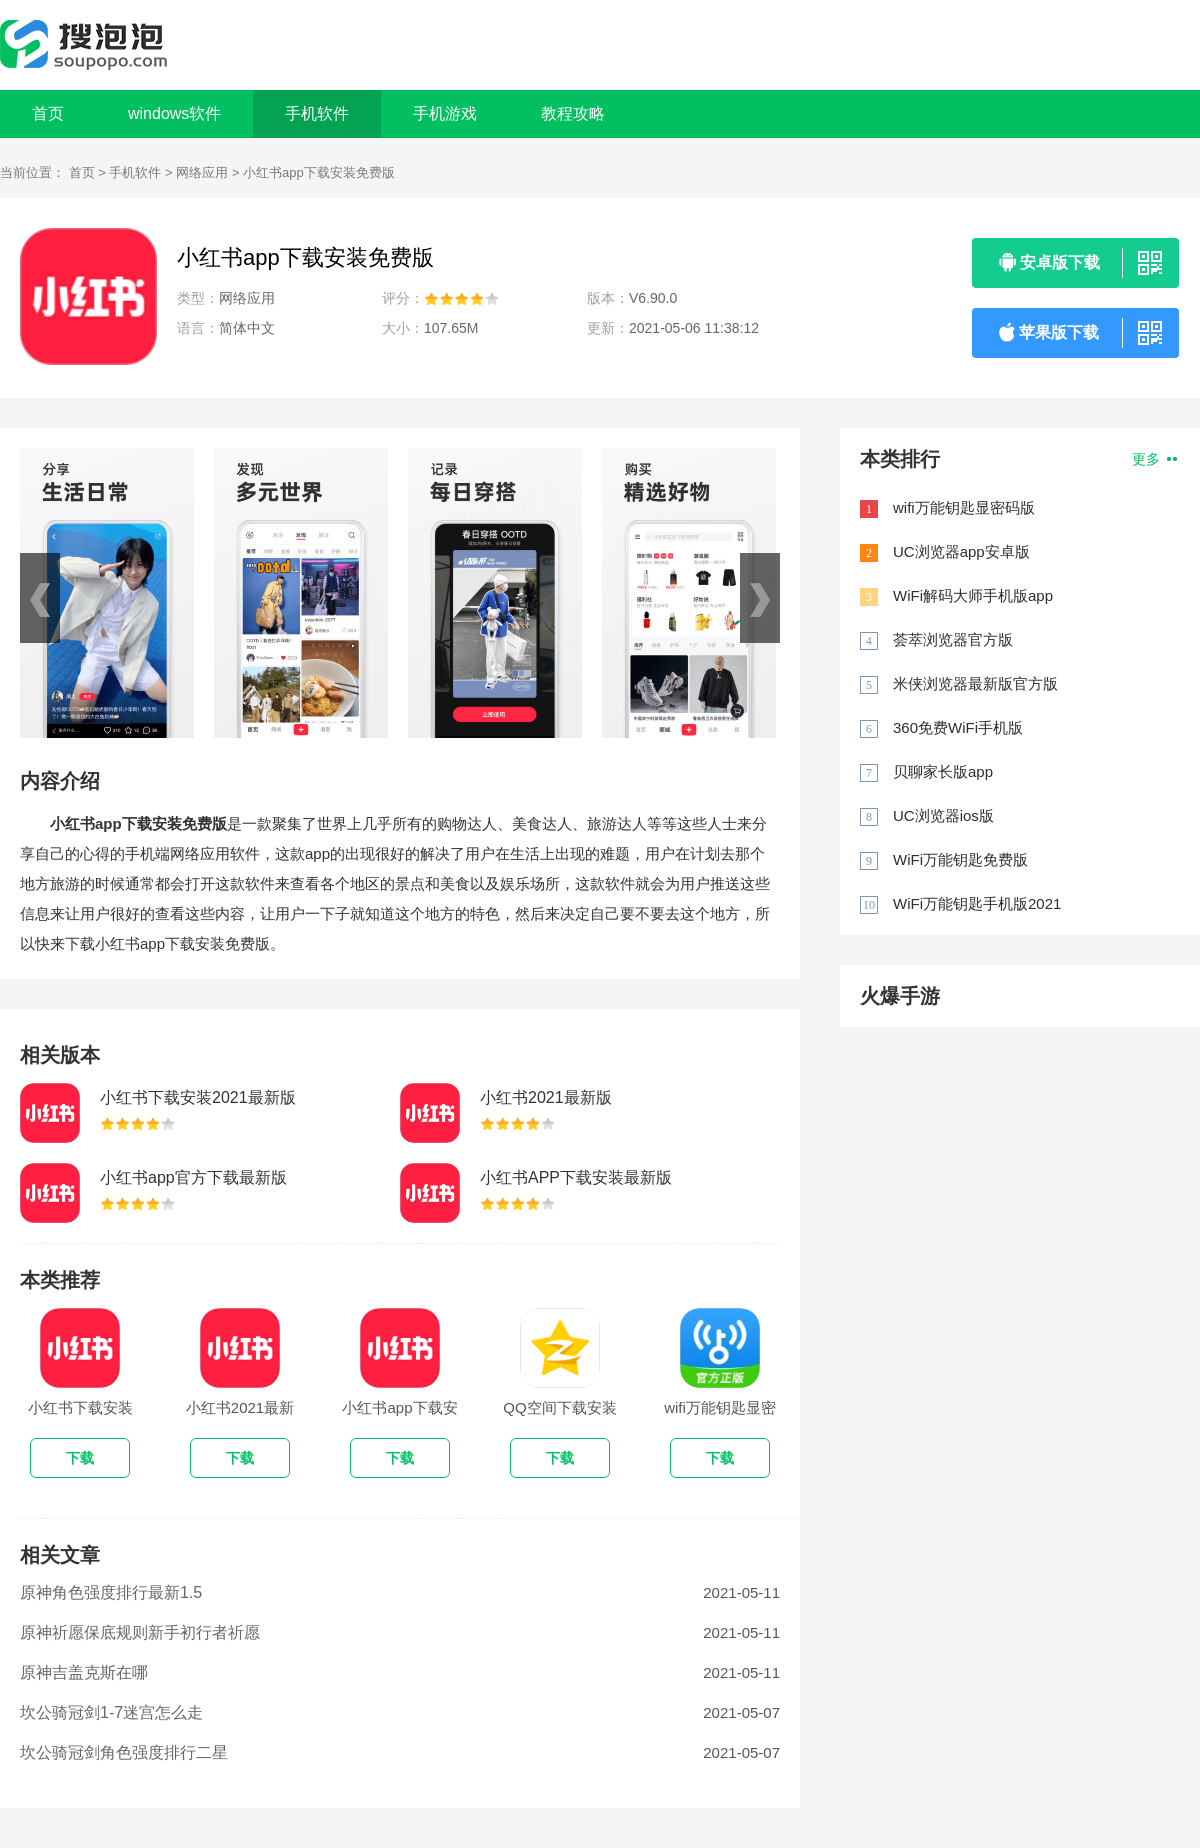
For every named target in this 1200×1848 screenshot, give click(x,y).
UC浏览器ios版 (943, 815)
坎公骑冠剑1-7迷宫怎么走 (111, 1712)
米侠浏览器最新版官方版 (975, 683)
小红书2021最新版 (546, 1097)
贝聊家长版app (943, 771)
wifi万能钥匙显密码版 (964, 507)
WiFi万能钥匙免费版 (960, 859)
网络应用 (202, 172)
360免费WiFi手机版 (958, 727)
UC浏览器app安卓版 (961, 551)
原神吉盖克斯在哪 (84, 1672)
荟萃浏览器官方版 (953, 639)
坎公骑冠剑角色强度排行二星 (124, 1752)
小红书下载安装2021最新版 (198, 1097)
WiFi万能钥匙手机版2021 (977, 903)
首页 (48, 113)
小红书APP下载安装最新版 (576, 1177)
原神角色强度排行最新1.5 (111, 1592)
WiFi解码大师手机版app (973, 595)
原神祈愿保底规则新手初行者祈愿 (140, 1632)
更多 (1154, 459)
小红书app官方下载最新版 (193, 1177)
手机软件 (135, 172)
